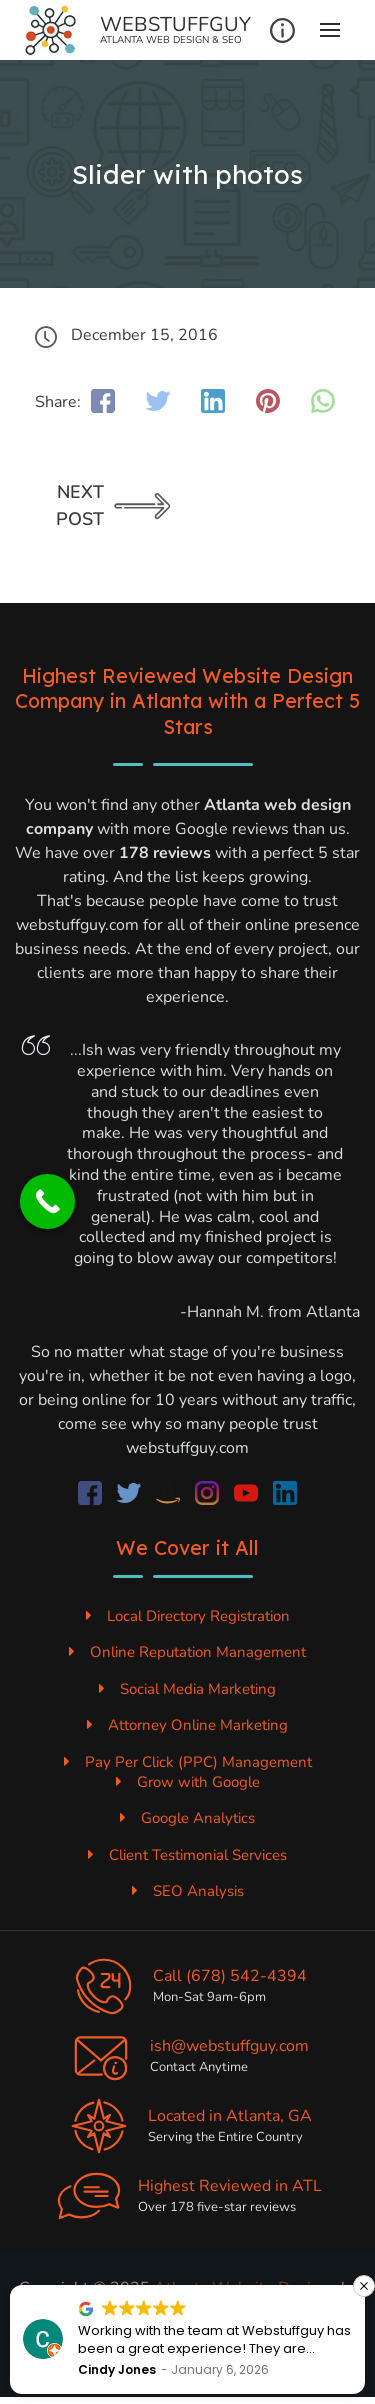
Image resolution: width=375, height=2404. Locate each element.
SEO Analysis (188, 1891)
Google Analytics (187, 1818)
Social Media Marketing (187, 1689)
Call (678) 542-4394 (230, 1976)
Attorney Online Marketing (187, 1725)
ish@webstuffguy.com (229, 2046)
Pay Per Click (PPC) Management (188, 1762)
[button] (364, 2286)
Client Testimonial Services (187, 1855)
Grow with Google (188, 1782)
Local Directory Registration (188, 1616)
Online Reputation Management (187, 1652)
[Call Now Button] (47, 1201)
